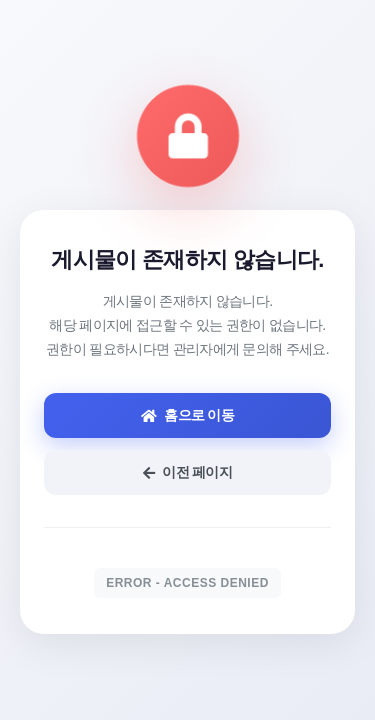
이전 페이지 (187, 472)
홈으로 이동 (187, 415)
